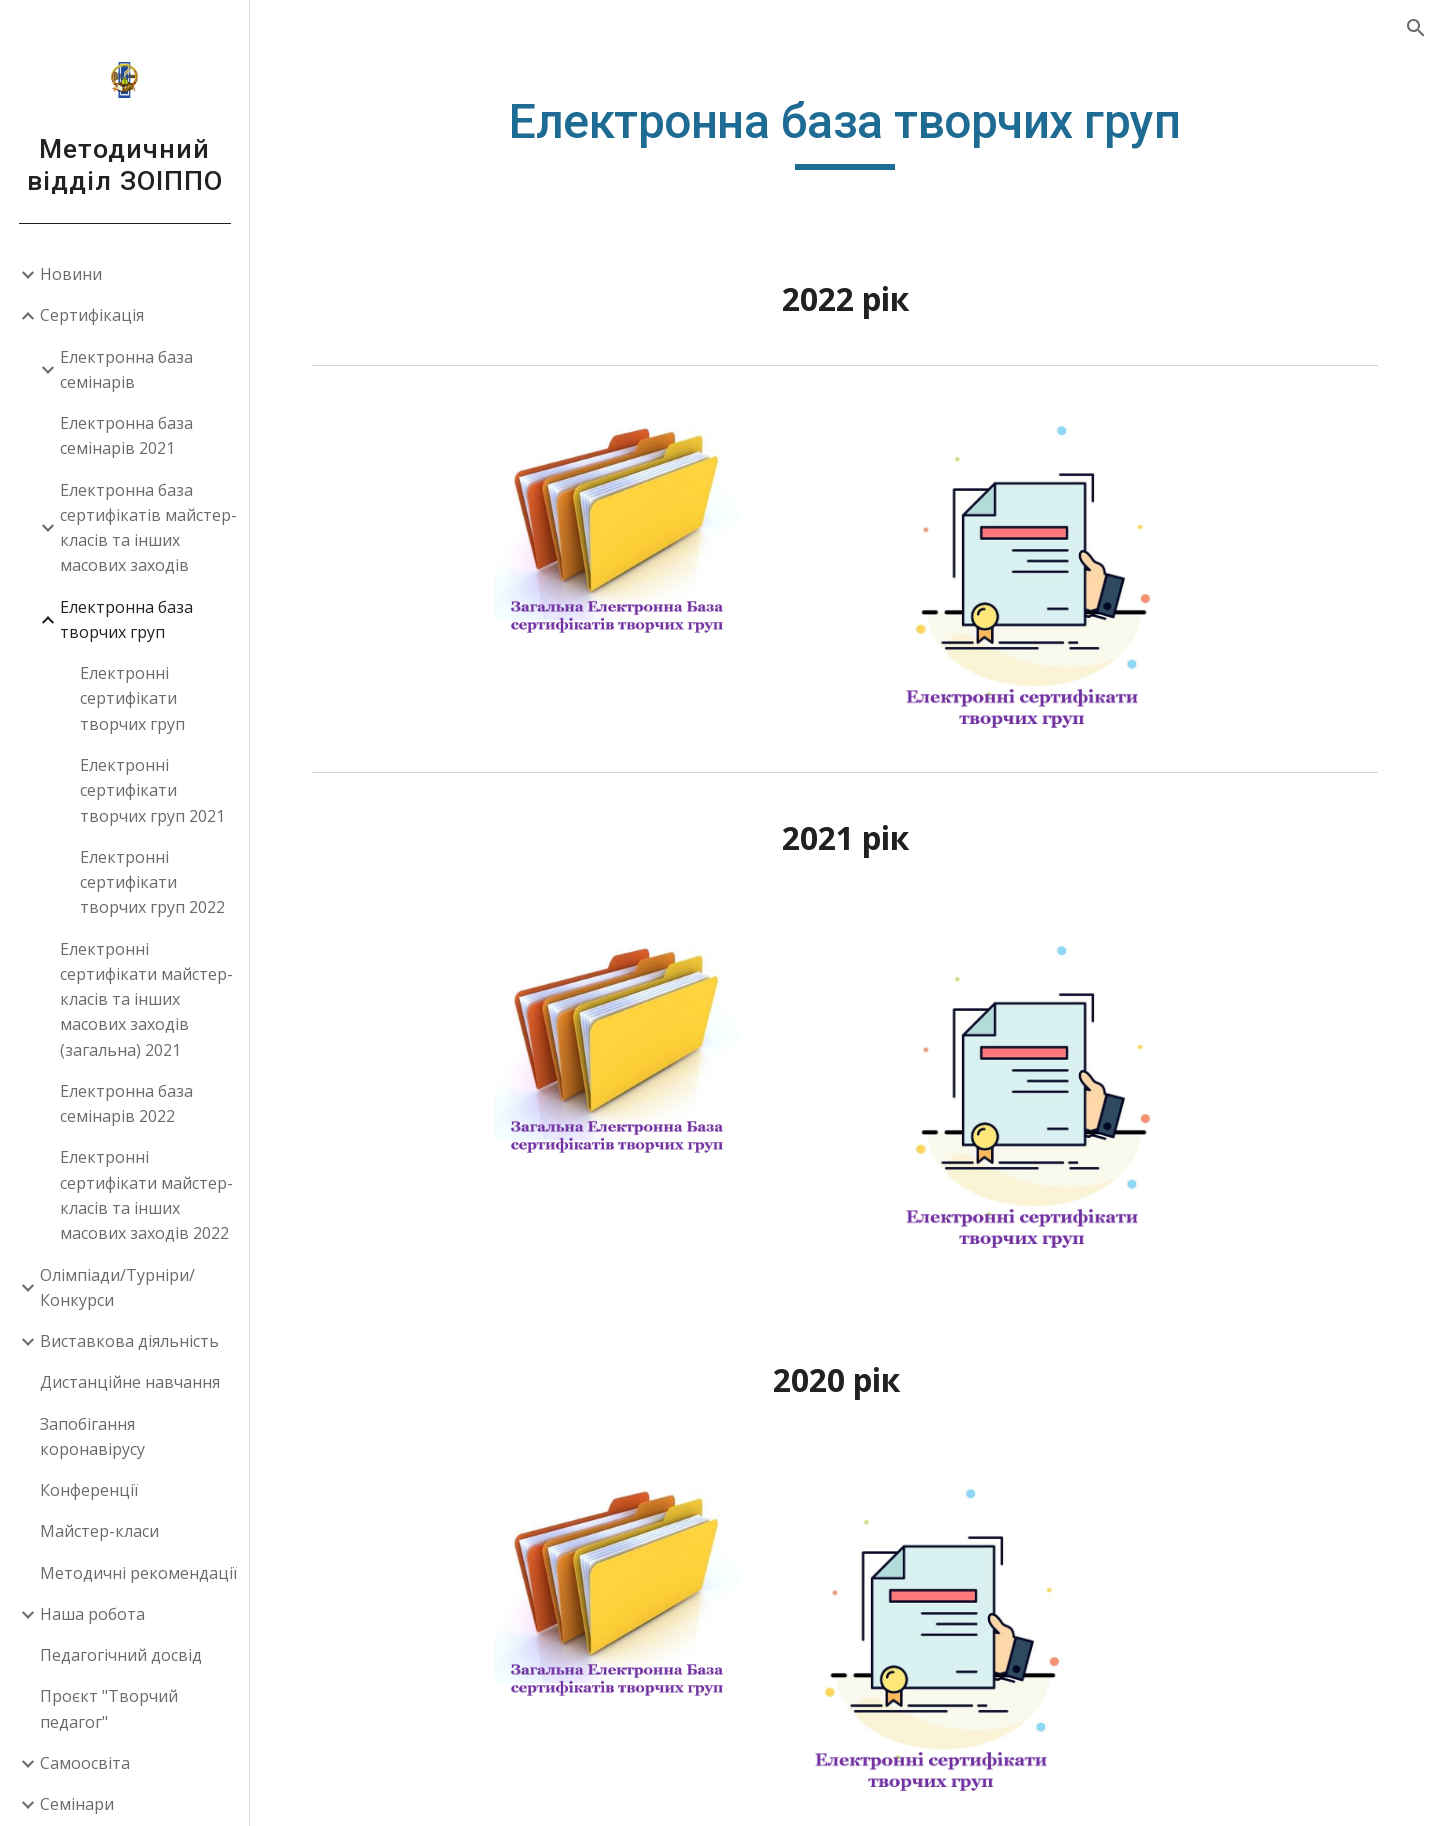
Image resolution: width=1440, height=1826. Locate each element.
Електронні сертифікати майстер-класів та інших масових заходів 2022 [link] (146, 1195)
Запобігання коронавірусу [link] (92, 1436)
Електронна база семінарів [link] (126, 369)
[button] (1416, 28)
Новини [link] (71, 274)
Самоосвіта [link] (85, 1763)
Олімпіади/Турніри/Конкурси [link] (117, 1287)
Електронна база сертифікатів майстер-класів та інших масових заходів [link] (148, 528)
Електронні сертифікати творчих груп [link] (132, 698)
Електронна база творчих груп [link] (126, 619)
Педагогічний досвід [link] (121, 1655)
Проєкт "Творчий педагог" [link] (109, 1708)
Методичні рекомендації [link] (138, 1573)
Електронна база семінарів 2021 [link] (126, 435)
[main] (845, 131)
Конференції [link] (89, 1490)
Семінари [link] (77, 1804)
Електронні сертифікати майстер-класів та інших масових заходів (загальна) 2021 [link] (146, 999)
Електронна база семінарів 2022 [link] (126, 1103)
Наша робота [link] (92, 1614)
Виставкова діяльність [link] (129, 1341)
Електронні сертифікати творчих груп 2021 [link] (152, 790)
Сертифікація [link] (92, 315)
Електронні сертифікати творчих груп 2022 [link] (152, 882)
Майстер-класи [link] (99, 1531)
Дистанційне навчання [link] (130, 1382)
